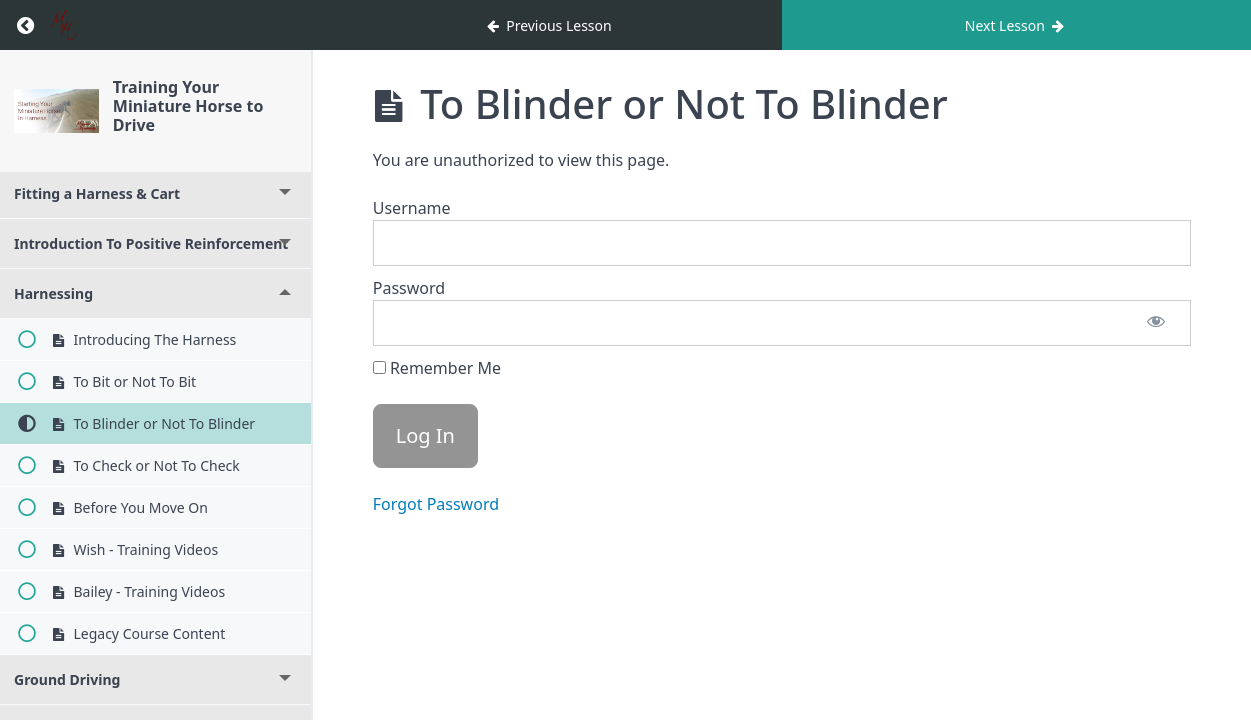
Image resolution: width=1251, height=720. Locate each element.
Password (409, 288)
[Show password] (1156, 323)
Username (412, 208)
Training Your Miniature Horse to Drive (188, 106)
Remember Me (437, 368)
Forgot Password (436, 504)
